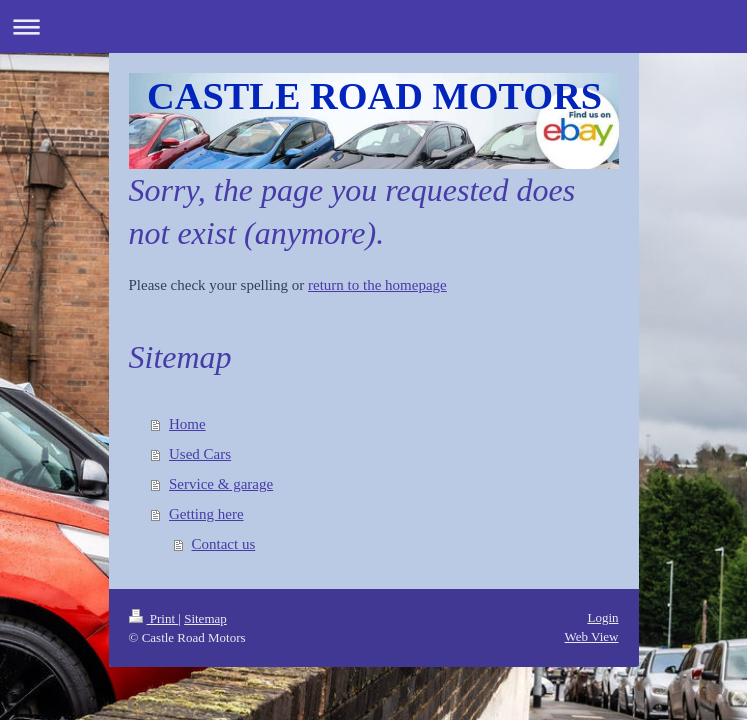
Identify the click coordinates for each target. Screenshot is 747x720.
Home (187, 424)
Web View (592, 636)
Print (154, 618)
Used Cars (200, 454)
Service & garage (221, 484)
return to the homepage (377, 285)
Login (602, 617)
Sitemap (205, 618)
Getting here (206, 514)
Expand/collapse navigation (373, 26)
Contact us (224, 544)
